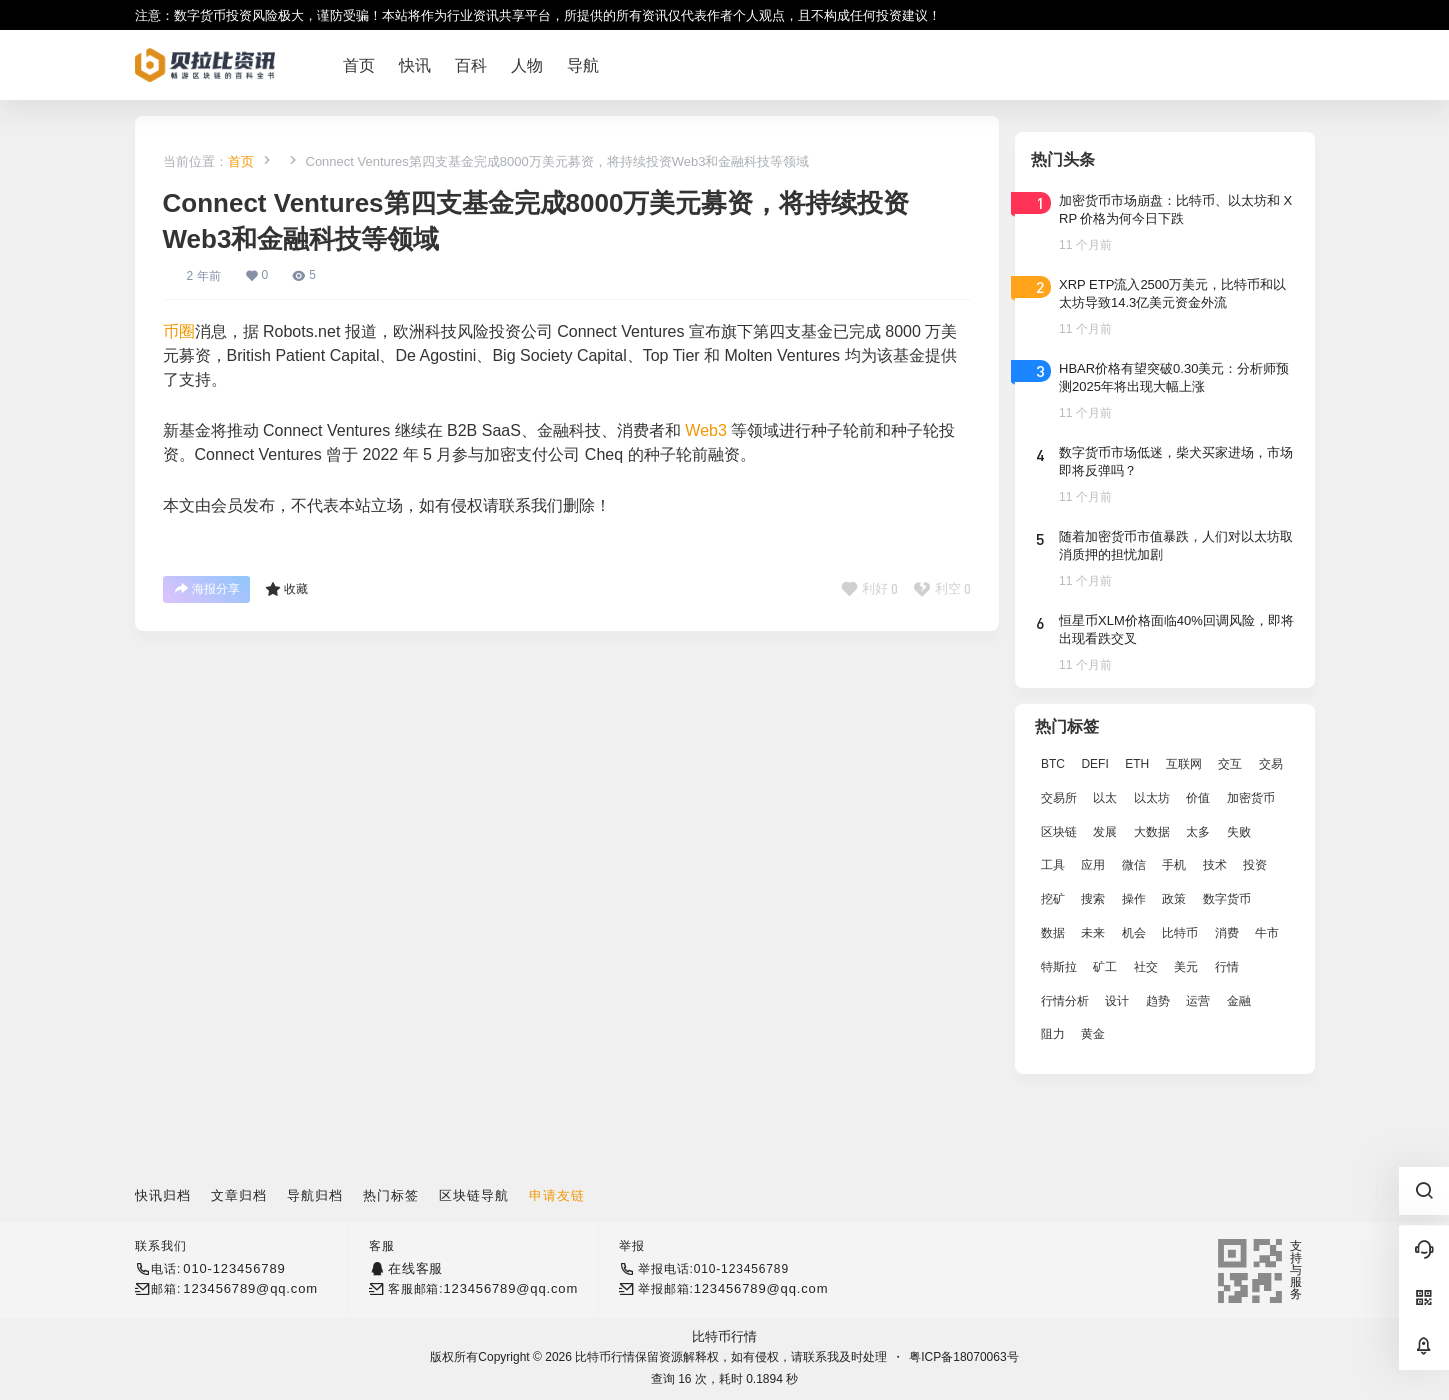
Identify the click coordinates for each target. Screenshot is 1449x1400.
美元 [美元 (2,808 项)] (1186, 967)
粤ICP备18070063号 (963, 1357)
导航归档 (315, 1195)
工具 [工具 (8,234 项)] (1053, 865)
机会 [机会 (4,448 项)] (1133, 933)
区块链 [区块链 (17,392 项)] (1059, 832)
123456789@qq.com (250, 1288)
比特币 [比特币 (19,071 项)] (1180, 933)
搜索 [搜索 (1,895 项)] (1093, 899)
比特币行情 (724, 1336)
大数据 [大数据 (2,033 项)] (1151, 832)
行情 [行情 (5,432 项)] (1226, 967)
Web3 (706, 430)
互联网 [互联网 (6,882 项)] (1183, 764)
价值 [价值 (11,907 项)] (1198, 798)
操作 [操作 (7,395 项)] (1133, 899)
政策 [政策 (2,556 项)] (1174, 899)
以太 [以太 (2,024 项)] (1105, 798)
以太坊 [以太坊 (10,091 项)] (1151, 798)
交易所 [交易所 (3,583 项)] (1059, 798)
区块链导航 (474, 1195)
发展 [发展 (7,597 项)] (1105, 832)
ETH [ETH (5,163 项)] (1137, 764)
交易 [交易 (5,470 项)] (1270, 764)
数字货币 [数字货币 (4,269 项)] (1226, 899)
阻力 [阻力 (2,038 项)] (1053, 1034)
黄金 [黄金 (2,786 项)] (1093, 1034)
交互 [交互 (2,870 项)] (1230, 764)
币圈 (179, 331)
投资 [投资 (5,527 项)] (1255, 865)
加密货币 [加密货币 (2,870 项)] (1250, 798)
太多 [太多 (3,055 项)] (1198, 832)
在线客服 (415, 1268)
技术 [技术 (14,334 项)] (1214, 865)
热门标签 (391, 1195)
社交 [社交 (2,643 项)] (1145, 967)
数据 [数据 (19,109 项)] (1053, 933)
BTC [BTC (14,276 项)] (1053, 764)
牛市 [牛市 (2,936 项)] (1267, 933)
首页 (241, 161)
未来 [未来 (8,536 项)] (1093, 933)
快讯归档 (163, 1195)
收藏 (286, 589)
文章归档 (239, 1195)
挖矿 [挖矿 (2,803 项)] (1053, 899)
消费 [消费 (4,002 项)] (1226, 933)
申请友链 (557, 1195)
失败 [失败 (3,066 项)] (1238, 832)
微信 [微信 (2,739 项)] (1133, 865)
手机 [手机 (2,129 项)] (1174, 865)
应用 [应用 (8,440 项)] (1093, 865)
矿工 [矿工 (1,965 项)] (1105, 967)
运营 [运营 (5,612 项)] (1198, 1001)
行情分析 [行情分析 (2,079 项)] (1065, 1001)
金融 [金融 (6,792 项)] (1238, 1001)
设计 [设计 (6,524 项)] (1117, 1001)
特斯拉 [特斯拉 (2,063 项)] (1059, 967)
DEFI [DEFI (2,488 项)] (1094, 764)
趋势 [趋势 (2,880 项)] (1157, 1001)
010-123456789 (234, 1268)
